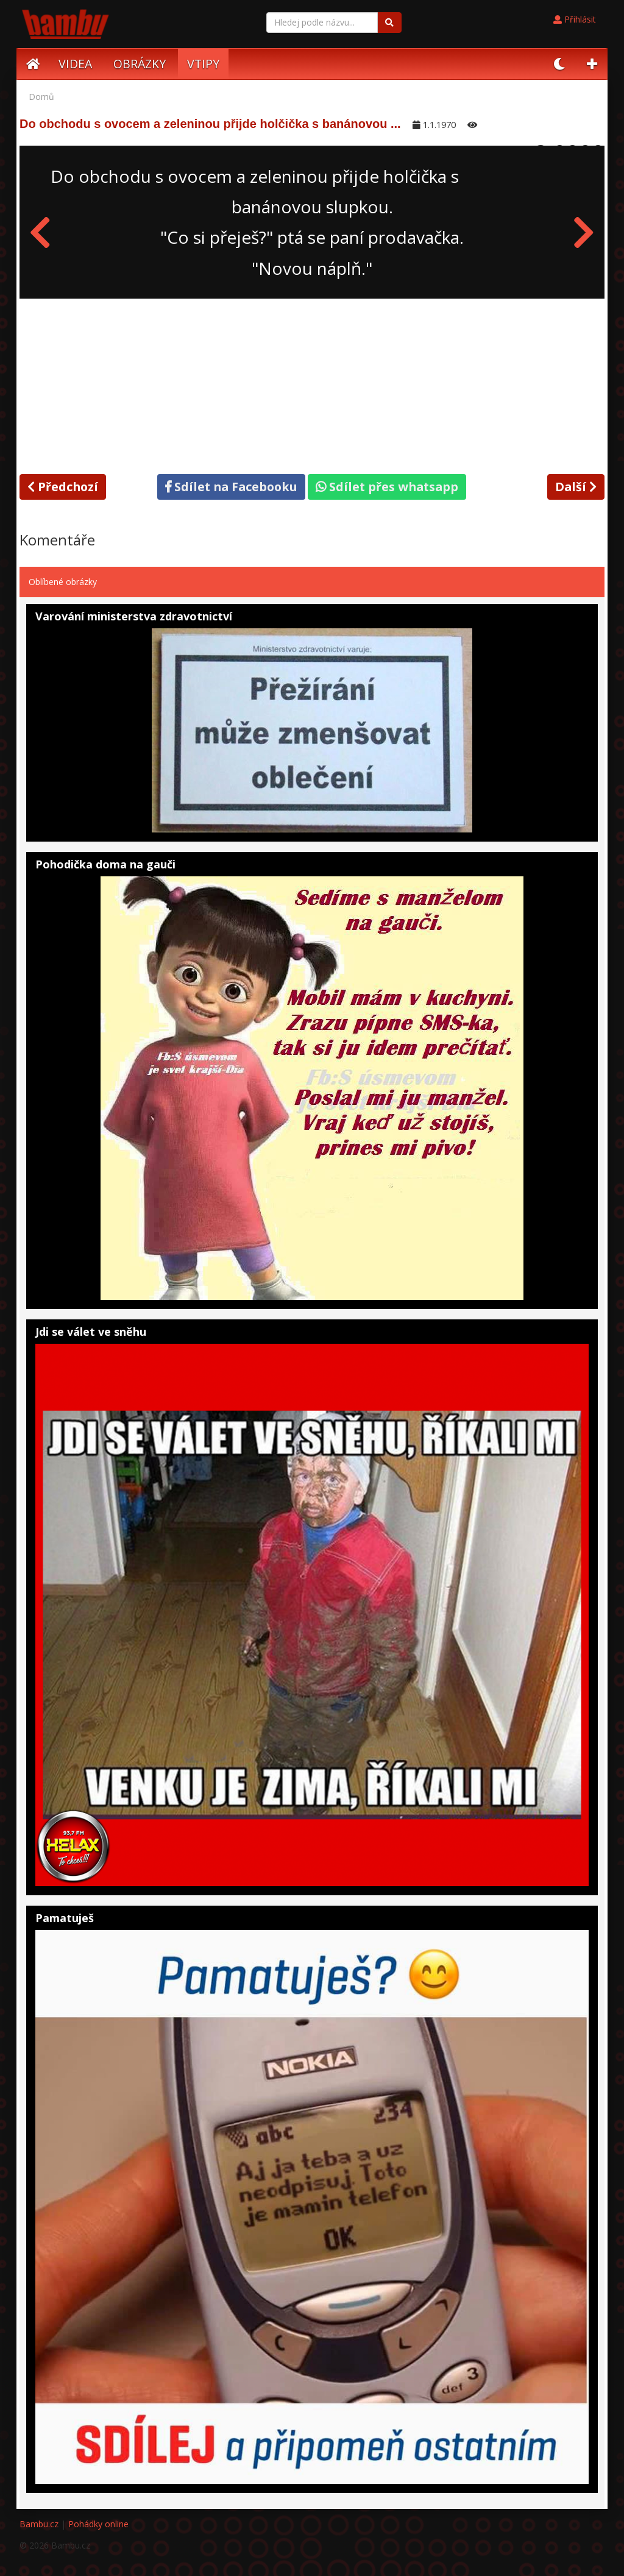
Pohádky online (98, 2524)
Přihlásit (574, 19)
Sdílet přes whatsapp (387, 486)
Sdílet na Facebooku (231, 486)
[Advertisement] (312, 384)
